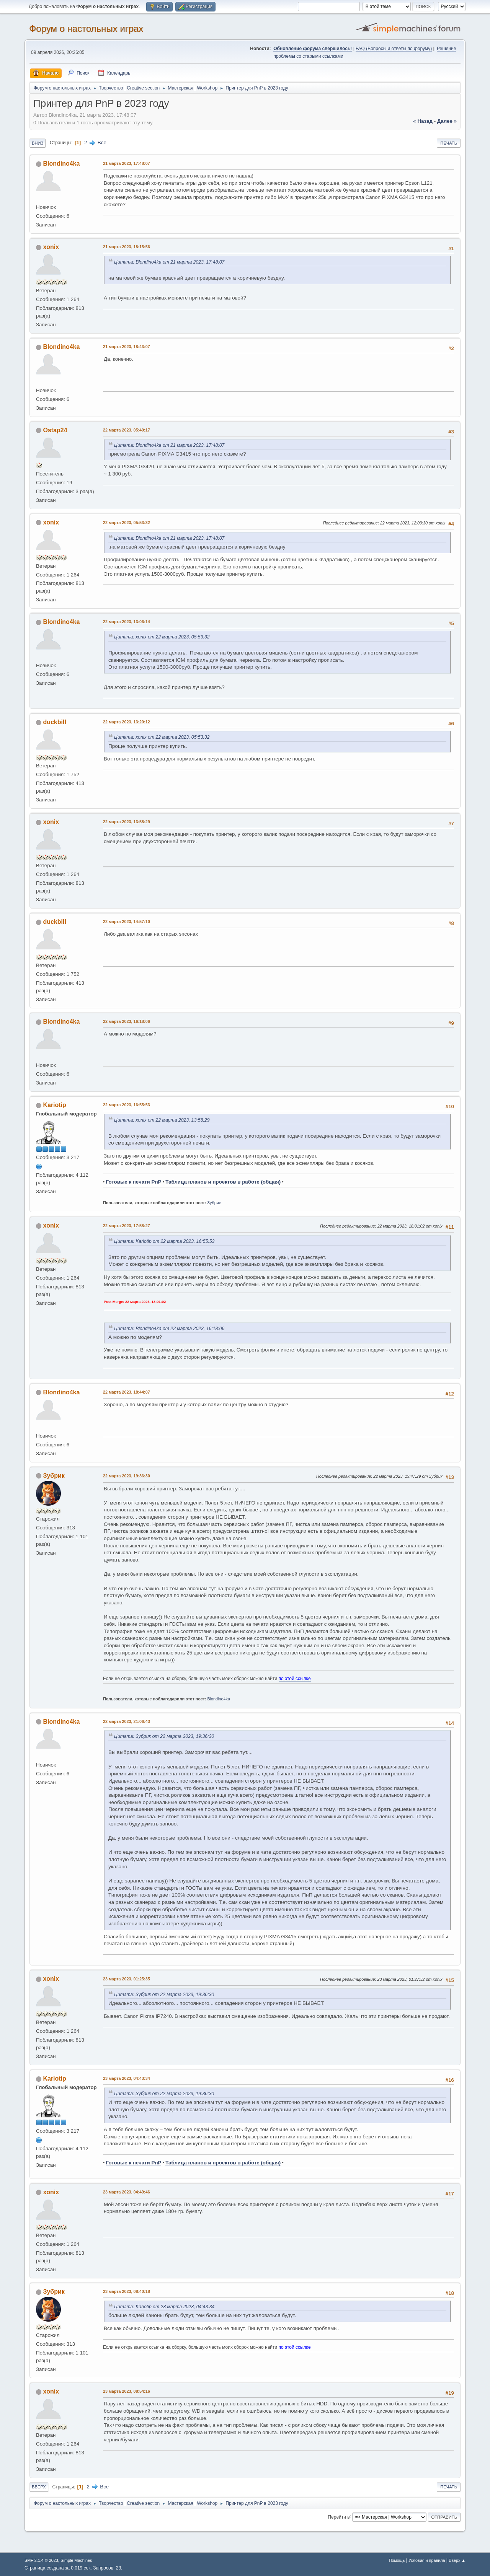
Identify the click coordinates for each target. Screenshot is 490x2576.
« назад (423, 121)
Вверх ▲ (457, 2560)
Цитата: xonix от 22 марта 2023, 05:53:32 (161, 637)
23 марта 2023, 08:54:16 (126, 2391)
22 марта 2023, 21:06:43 (126, 1721)
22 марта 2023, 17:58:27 (126, 1225)
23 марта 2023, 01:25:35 (126, 1979)
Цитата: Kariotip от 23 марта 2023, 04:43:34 (164, 2306)
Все (102, 142)
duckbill (54, 722)
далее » (447, 121)
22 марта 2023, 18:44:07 (126, 1392)
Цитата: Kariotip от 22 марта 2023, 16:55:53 (164, 1241)
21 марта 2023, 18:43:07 (126, 346)
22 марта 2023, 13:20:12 (126, 722)
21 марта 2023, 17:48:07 (126, 163)
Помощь (397, 2560)
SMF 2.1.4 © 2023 (41, 2560)
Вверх (39, 2487)
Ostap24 (55, 430)
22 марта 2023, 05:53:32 (126, 522)
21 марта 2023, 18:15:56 (126, 246)
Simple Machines (76, 2560)
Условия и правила (426, 2560)
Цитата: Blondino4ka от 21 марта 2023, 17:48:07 (169, 262)
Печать (448, 143)
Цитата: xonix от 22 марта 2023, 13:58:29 (161, 1120)
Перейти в (339, 2516)
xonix (51, 247)
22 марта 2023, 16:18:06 (126, 1021)
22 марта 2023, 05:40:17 (126, 430)
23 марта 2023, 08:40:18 (126, 2291)
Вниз (37, 143)
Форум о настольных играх (86, 28)
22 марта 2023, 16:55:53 (126, 1104)
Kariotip (54, 1105)
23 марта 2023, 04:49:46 (126, 2192)
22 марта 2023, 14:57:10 (126, 921)
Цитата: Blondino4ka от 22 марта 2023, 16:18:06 (169, 1328)
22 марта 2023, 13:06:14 (126, 621)
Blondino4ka (61, 163)
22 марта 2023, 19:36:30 (126, 1476)
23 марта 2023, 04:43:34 (126, 2078)
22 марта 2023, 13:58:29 (126, 821)
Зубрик (214, 1202)
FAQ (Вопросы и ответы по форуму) (394, 48)
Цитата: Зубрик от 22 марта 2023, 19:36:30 (164, 1736)
